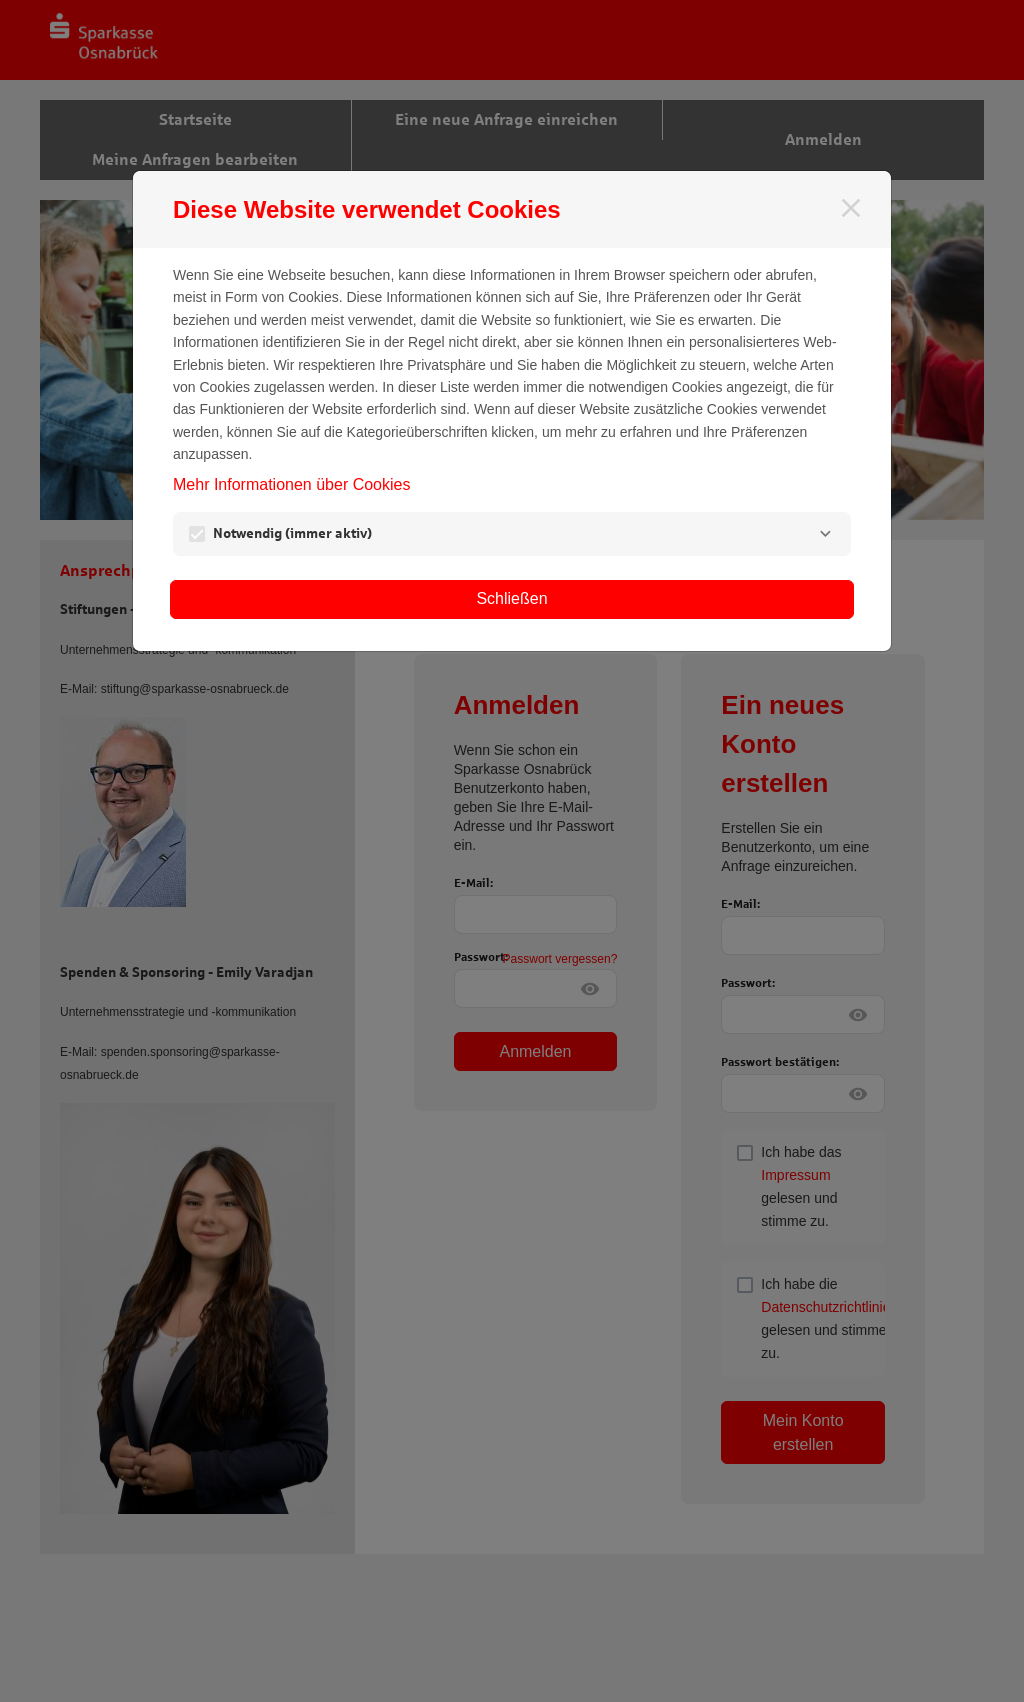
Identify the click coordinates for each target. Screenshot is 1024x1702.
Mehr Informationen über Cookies (291, 484)
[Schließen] (851, 208)
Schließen (511, 598)
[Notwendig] (825, 534)
